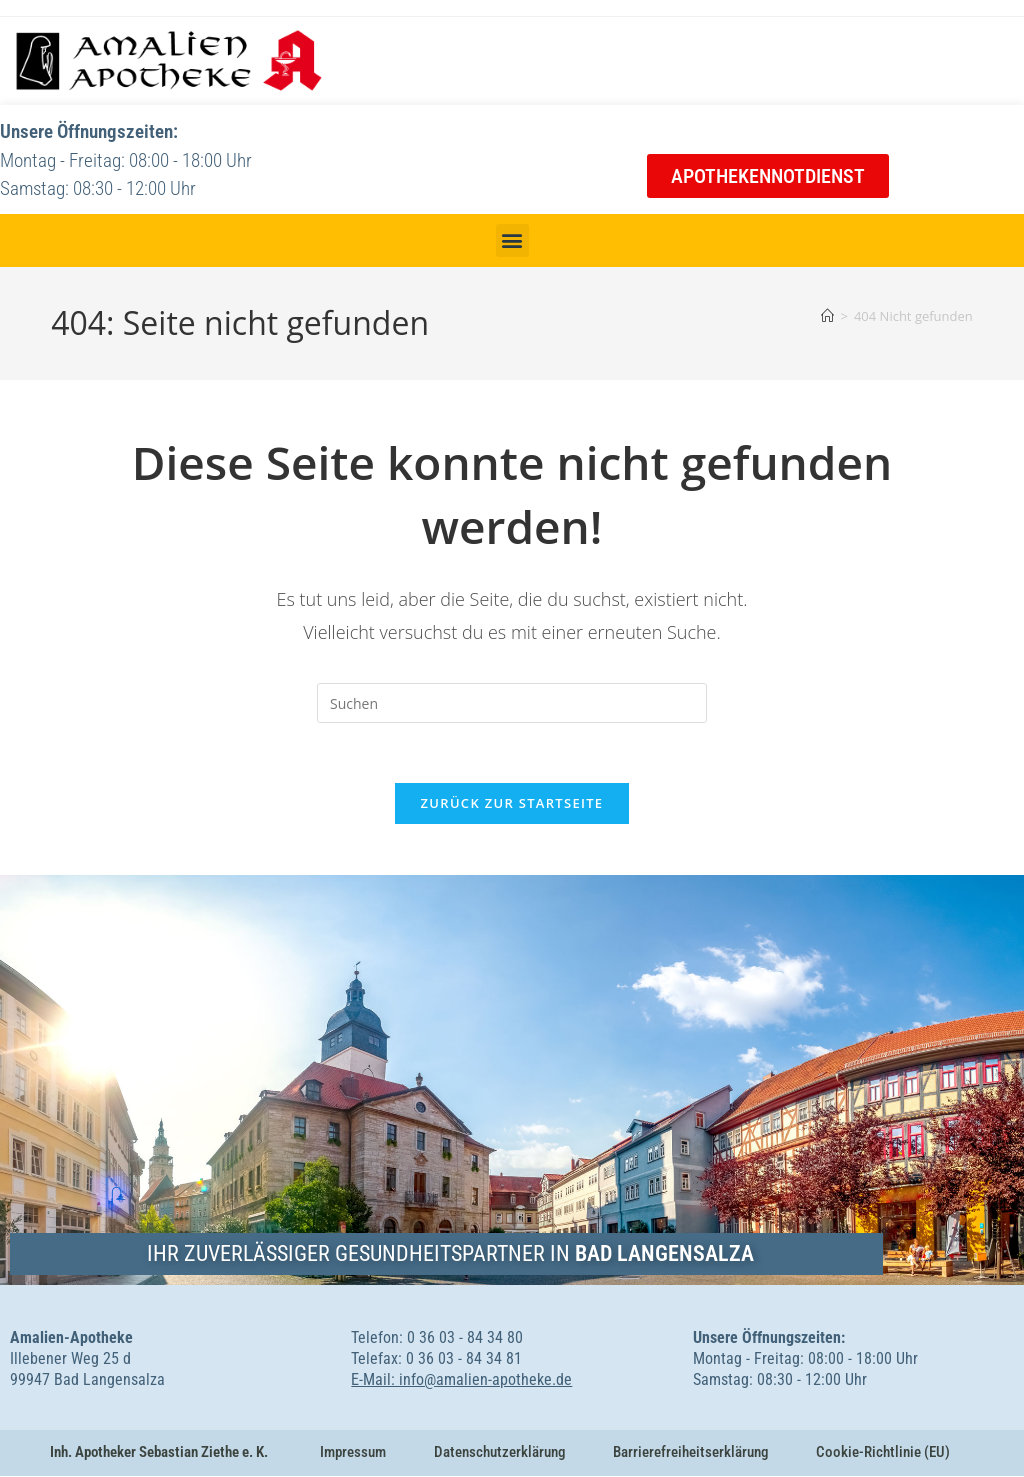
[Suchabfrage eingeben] (512, 703)
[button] (512, 240)
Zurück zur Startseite (512, 804)
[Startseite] (827, 316)
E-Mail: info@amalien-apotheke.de (461, 1380)
